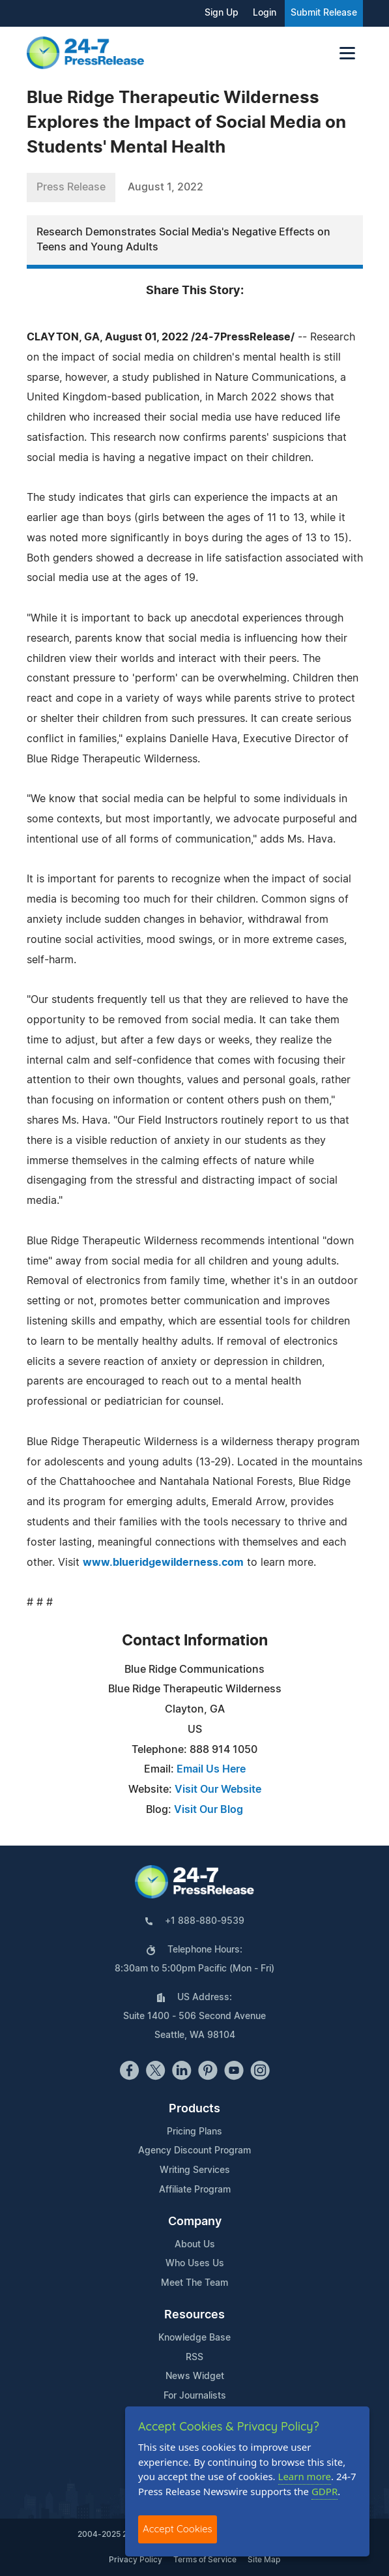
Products (194, 2109)
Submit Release (324, 13)
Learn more (305, 2476)
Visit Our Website (218, 1789)
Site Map (264, 2560)
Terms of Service (205, 2560)
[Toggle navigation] (347, 53)
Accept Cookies (177, 2529)
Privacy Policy (135, 2560)
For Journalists (195, 2396)
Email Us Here (211, 1769)
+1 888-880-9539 (204, 1921)
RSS (194, 2357)
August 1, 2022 (165, 187)
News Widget (195, 2376)
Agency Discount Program (194, 2150)
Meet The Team (194, 2283)
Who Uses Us (195, 2263)
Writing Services (195, 2170)
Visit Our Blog (208, 1810)
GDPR (324, 2491)
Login (264, 13)
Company (195, 2222)
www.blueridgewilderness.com (163, 1562)
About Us (195, 2244)
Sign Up (221, 13)
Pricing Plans (194, 2131)
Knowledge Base (194, 2338)
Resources (194, 2315)
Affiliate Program (195, 2189)
